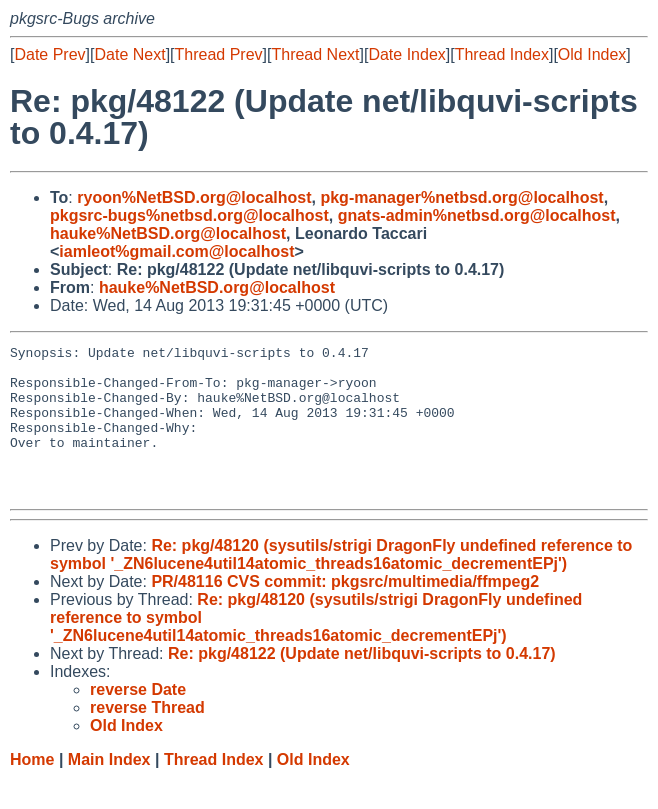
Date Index (406, 54)
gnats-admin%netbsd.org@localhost (477, 215)
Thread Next (315, 54)
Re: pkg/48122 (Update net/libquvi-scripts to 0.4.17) (362, 683)
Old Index (592, 54)
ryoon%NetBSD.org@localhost (194, 197)
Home (32, 789)
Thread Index (502, 54)
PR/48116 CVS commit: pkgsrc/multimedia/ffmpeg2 (345, 611)
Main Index (109, 789)
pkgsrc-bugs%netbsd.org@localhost (189, 215)
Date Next (129, 54)
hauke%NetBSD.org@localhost (168, 233)
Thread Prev (219, 54)
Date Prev (49, 54)
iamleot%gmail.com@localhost (176, 251)
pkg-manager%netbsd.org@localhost (461, 197)
